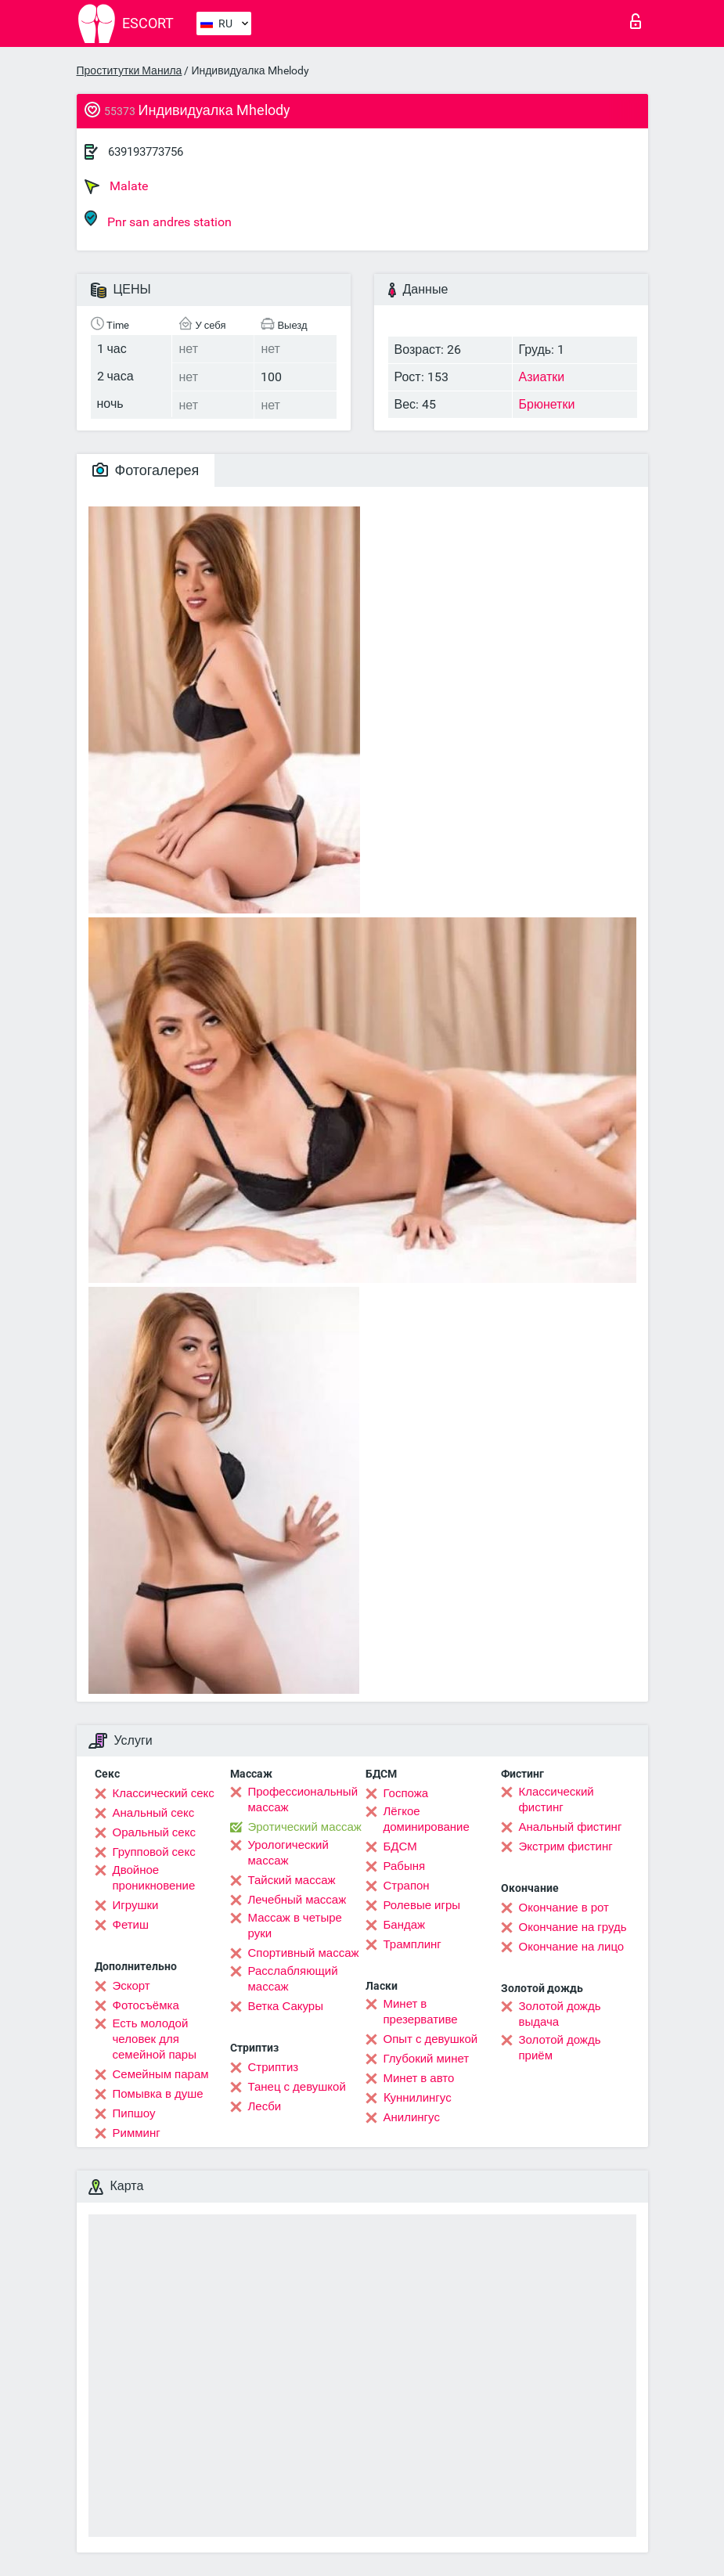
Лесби (265, 2106)
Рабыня (405, 1866)
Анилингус (412, 2117)
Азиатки (542, 376)
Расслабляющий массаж (293, 1979)
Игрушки (136, 1905)
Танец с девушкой (297, 2087)
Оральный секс (154, 1832)
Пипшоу (134, 2113)
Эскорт (131, 1986)
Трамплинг (412, 1944)
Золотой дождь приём (560, 2048)
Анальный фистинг (570, 1827)
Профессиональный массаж (303, 1799)
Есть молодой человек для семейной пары (154, 2039)
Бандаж (405, 1925)
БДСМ (400, 1846)
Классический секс (163, 1793)
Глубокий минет (427, 2059)
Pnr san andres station (158, 219)
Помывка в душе (158, 2094)
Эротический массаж (305, 1827)
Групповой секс (154, 1852)
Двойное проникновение (154, 1878)
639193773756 (145, 152)
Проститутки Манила (129, 70)
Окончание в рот (564, 1907)
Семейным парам (161, 2074)
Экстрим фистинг (566, 1846)
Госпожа (406, 1793)
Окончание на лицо (572, 1947)
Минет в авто (419, 2078)
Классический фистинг (556, 1799)
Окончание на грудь (573, 1927)
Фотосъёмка (146, 2005)
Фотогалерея (146, 470)
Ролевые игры (422, 1905)
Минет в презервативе (421, 2012)
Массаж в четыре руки (295, 1925)
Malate (116, 186)
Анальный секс (154, 1813)
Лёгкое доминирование (427, 1819)
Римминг (136, 2133)
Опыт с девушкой (431, 2039)
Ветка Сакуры (285, 2006)
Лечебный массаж (297, 1900)
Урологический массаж (288, 1853)
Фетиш (131, 1925)
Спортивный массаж (303, 1953)
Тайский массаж (292, 1880)
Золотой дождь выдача (560, 2014)
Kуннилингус (418, 2098)
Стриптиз (273, 2067)
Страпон (407, 1886)
